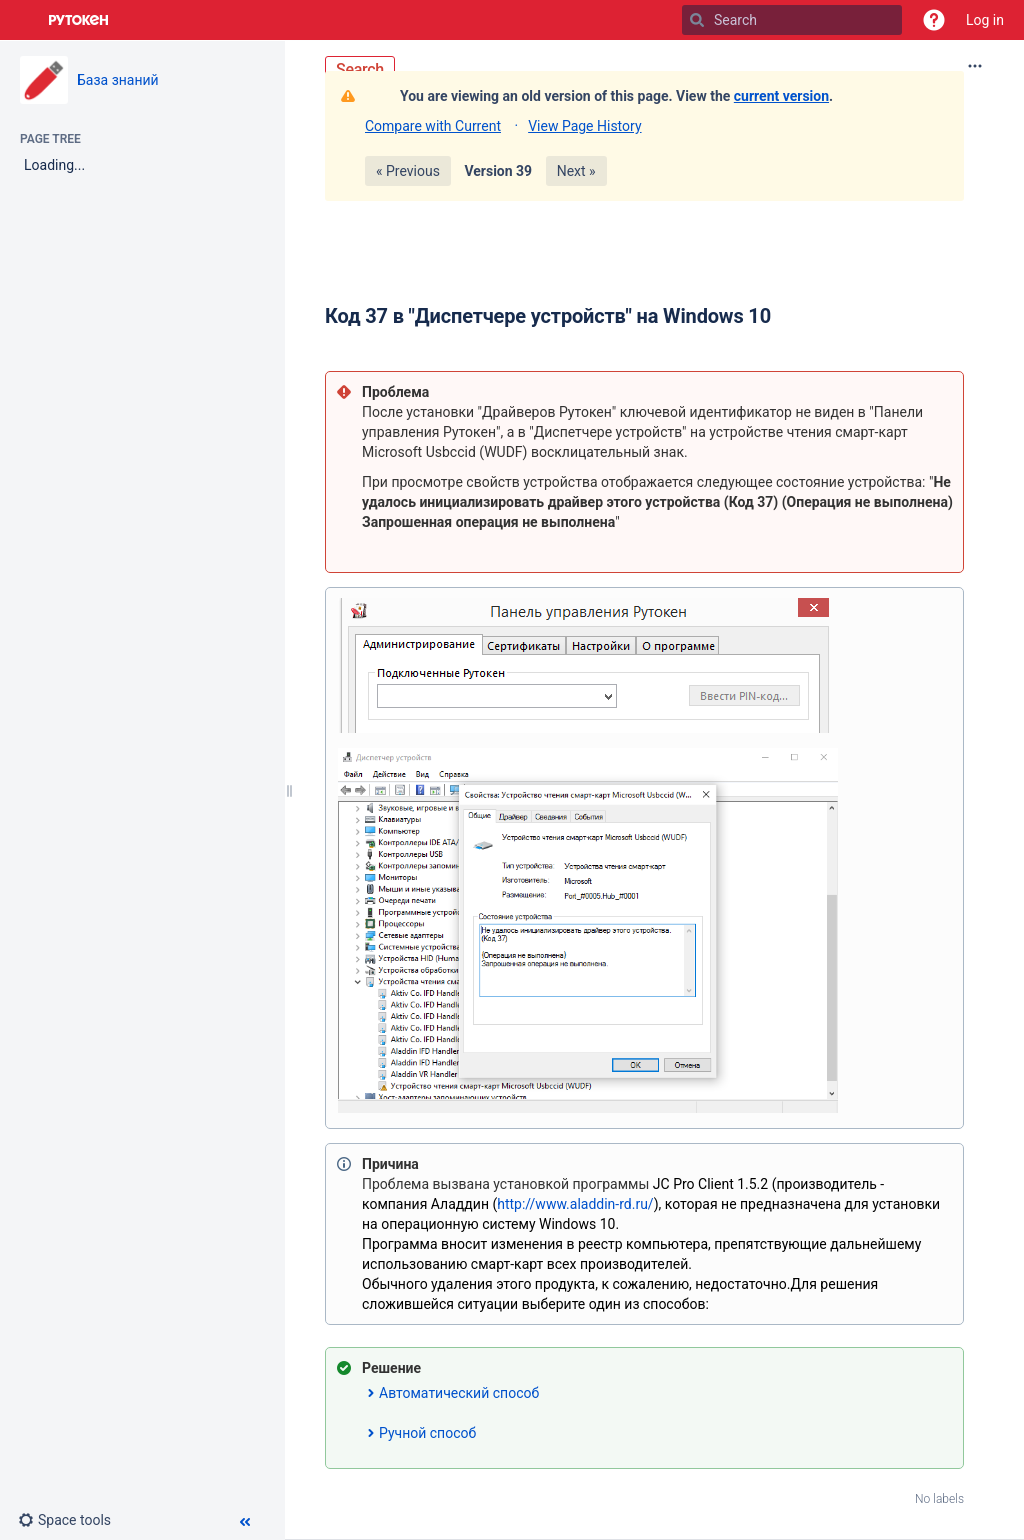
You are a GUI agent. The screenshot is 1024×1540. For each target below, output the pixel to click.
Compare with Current (433, 126)
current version (781, 96)
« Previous (408, 171)
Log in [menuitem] (985, 20)
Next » (576, 171)
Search (360, 69)
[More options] (975, 66)
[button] (934, 20)
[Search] (697, 20)
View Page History (584, 126)
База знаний (118, 80)
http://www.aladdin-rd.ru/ (575, 1204)
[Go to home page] (79, 20)
